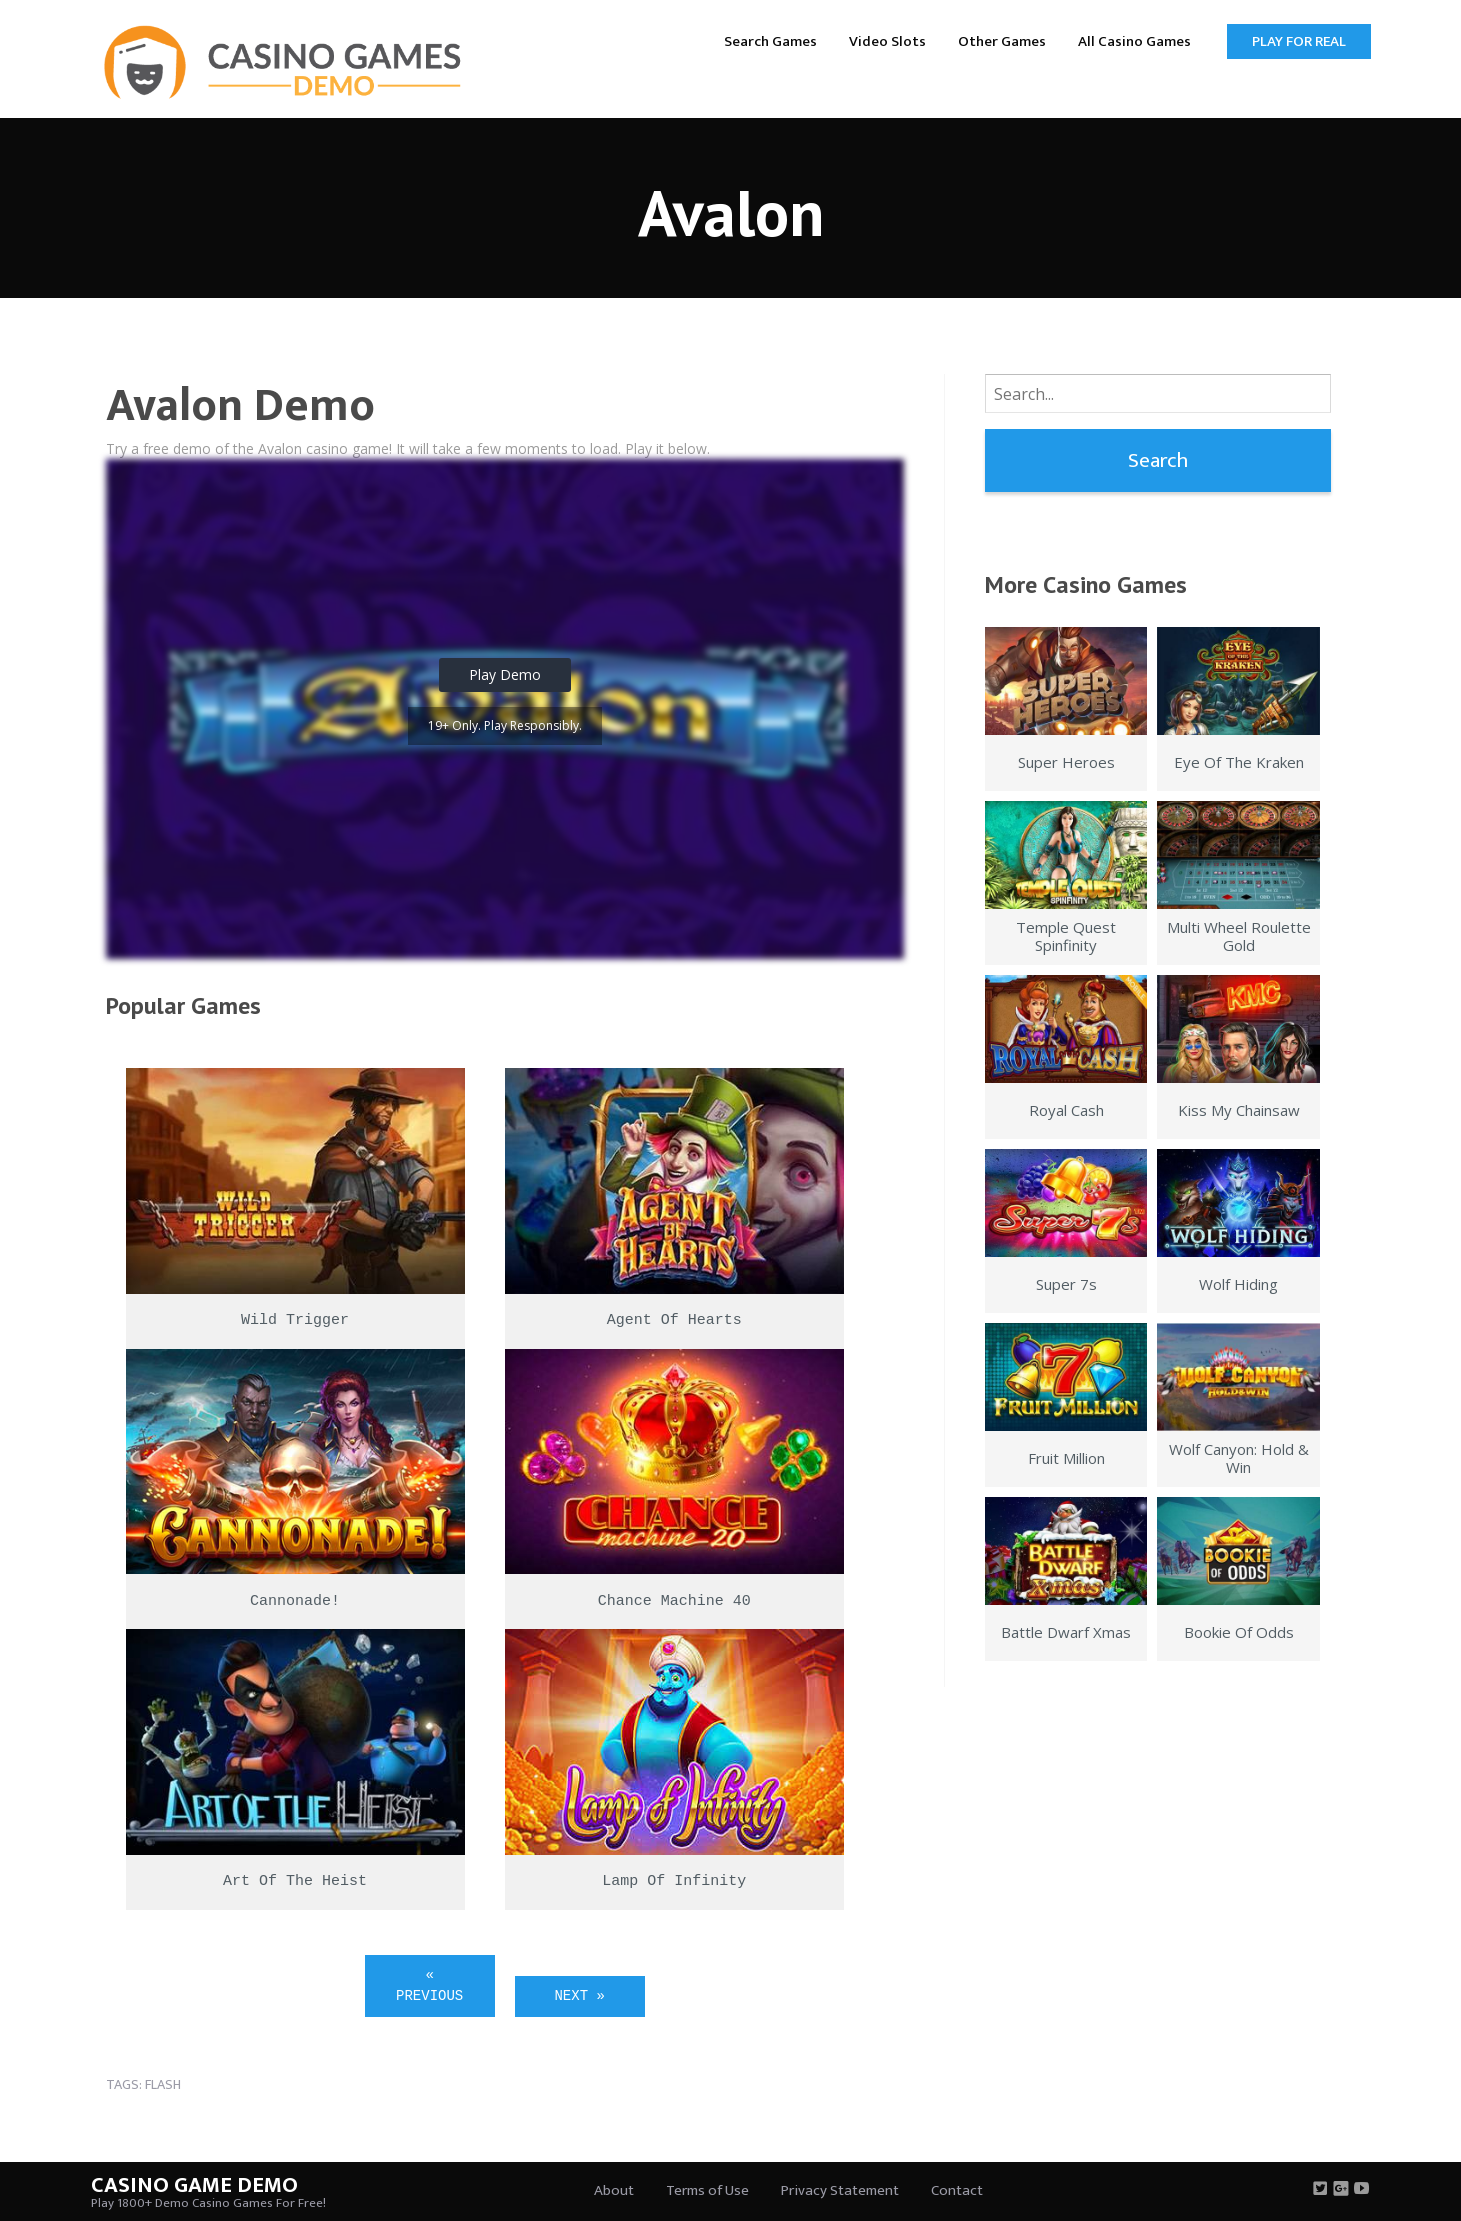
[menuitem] (770, 40)
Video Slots (887, 41)
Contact (957, 2190)
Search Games (770, 41)
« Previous (429, 1985)
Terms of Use (707, 2190)
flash (163, 2084)
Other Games (1002, 41)
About (614, 2190)
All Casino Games (1134, 41)
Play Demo (505, 674)
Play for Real (1299, 41)
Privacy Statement (840, 2190)
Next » (579, 1996)
